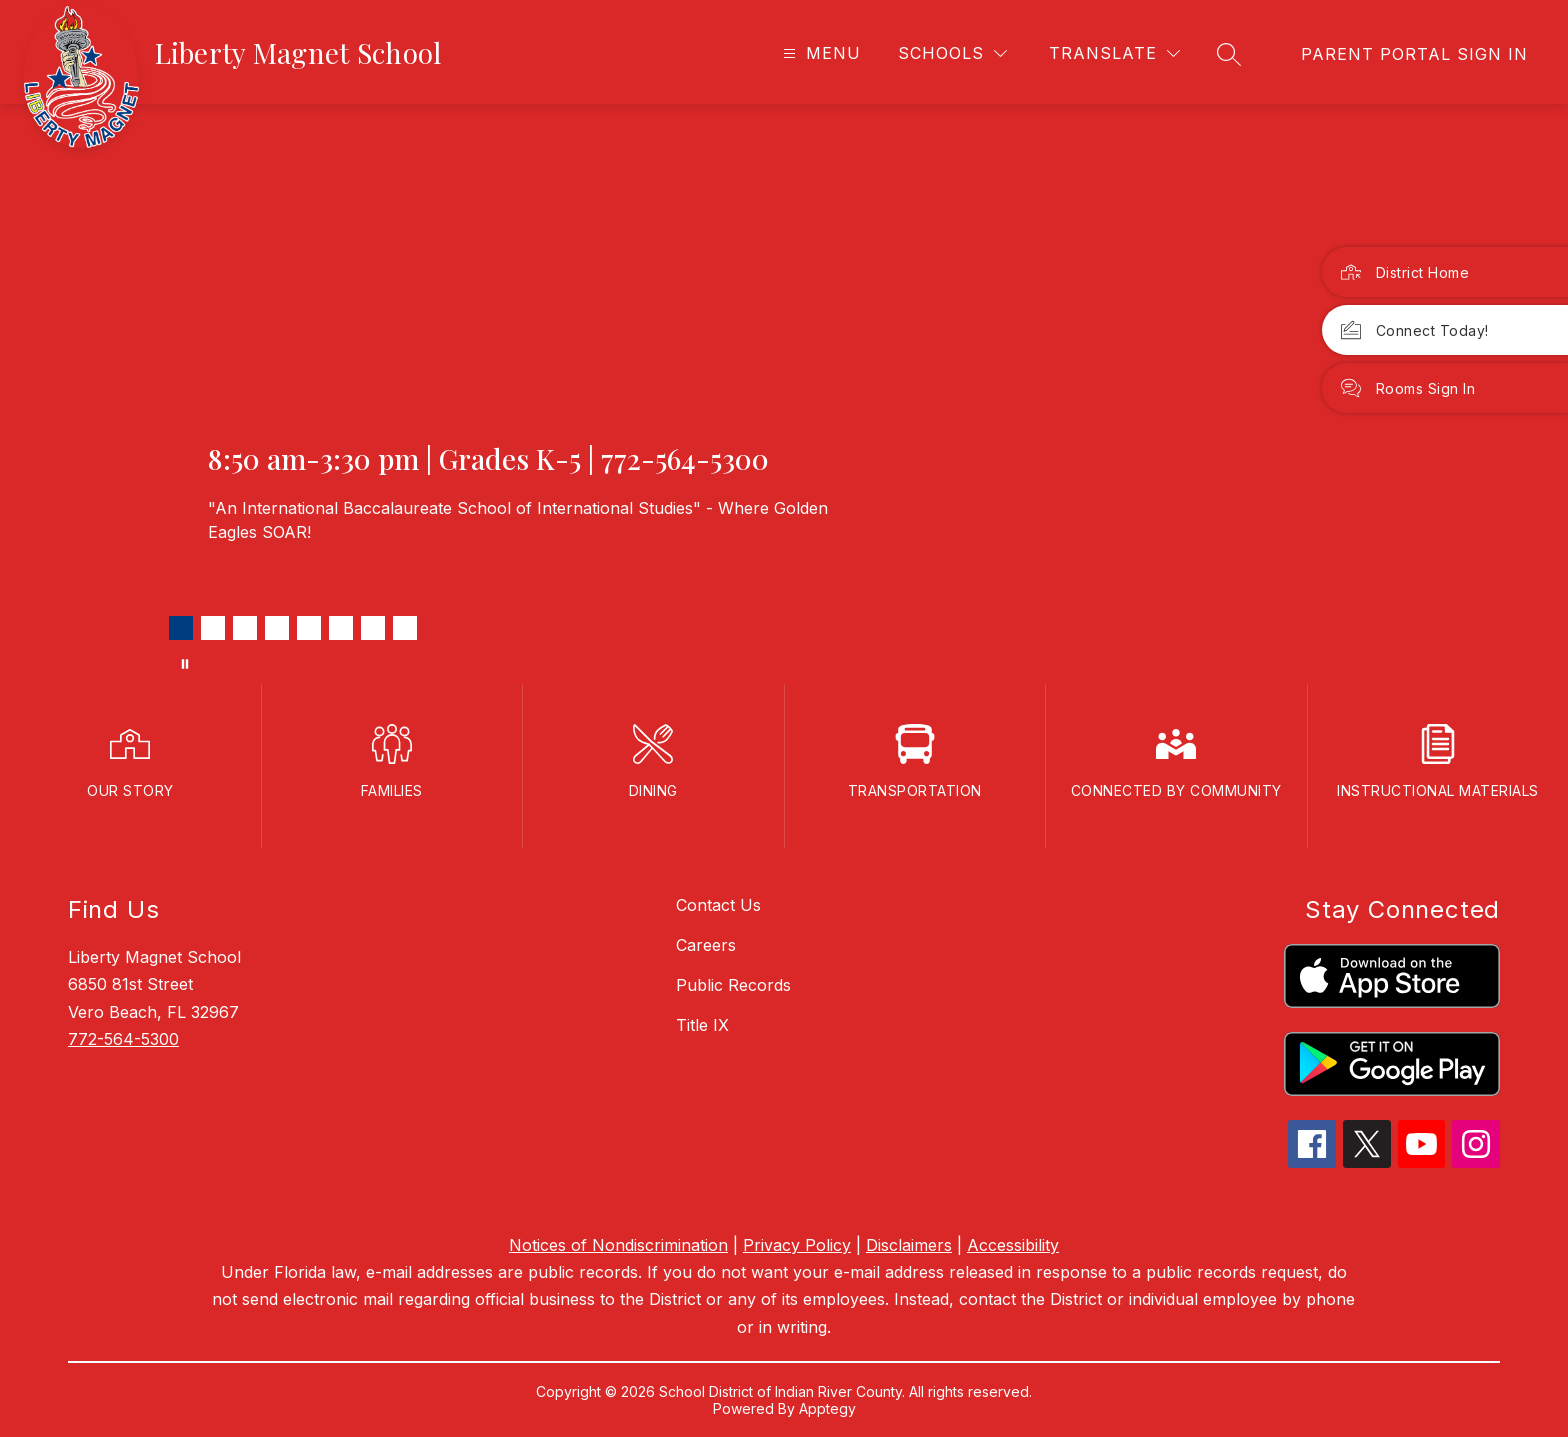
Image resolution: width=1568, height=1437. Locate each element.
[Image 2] (213, 628)
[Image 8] (405, 628)
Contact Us (718, 905)
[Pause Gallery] (185, 664)
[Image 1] (181, 628)
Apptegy (827, 1408)
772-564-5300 (123, 1039)
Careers (706, 945)
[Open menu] (819, 53)
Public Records (733, 985)
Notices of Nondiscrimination (618, 1245)
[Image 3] (245, 628)
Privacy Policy (797, 1245)
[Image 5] (309, 628)
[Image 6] (341, 628)
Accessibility (1013, 1245)
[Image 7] (373, 628)
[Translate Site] (1114, 53)
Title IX (702, 1025)
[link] (1414, 54)
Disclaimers (909, 1245)
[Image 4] (277, 628)
